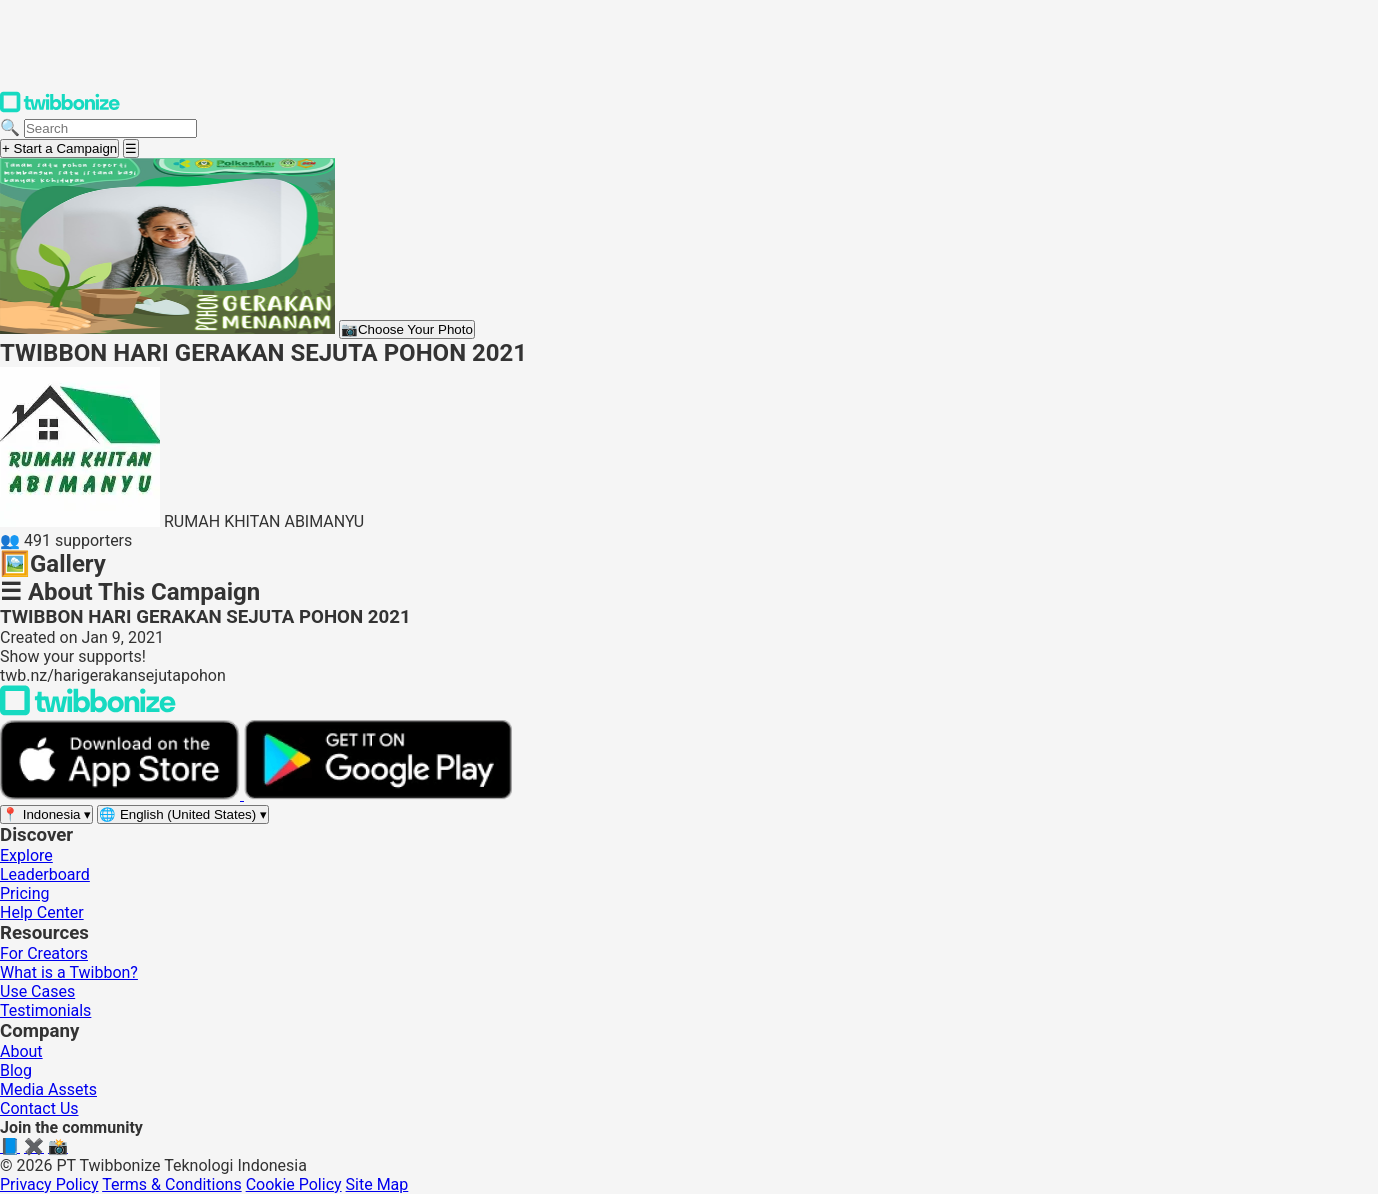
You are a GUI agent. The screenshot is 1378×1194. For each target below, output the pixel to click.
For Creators (44, 953)
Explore (26, 855)
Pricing (25, 893)
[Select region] (46, 814)
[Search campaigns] (110, 128)
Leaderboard (45, 874)
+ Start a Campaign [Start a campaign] (59, 148)
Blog (16, 1070)
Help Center (42, 912)
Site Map (377, 1184)
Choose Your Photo (407, 329)
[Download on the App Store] (122, 794)
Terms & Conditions (172, 1184)
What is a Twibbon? (69, 972)
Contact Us (39, 1108)
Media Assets (48, 1089)
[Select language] (183, 814)
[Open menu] (131, 148)
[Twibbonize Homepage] (60, 108)
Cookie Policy (294, 1184)
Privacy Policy (49, 1184)
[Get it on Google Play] (378, 794)
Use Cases (37, 991)
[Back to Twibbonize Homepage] (88, 710)
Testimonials (45, 1010)
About (21, 1051)
